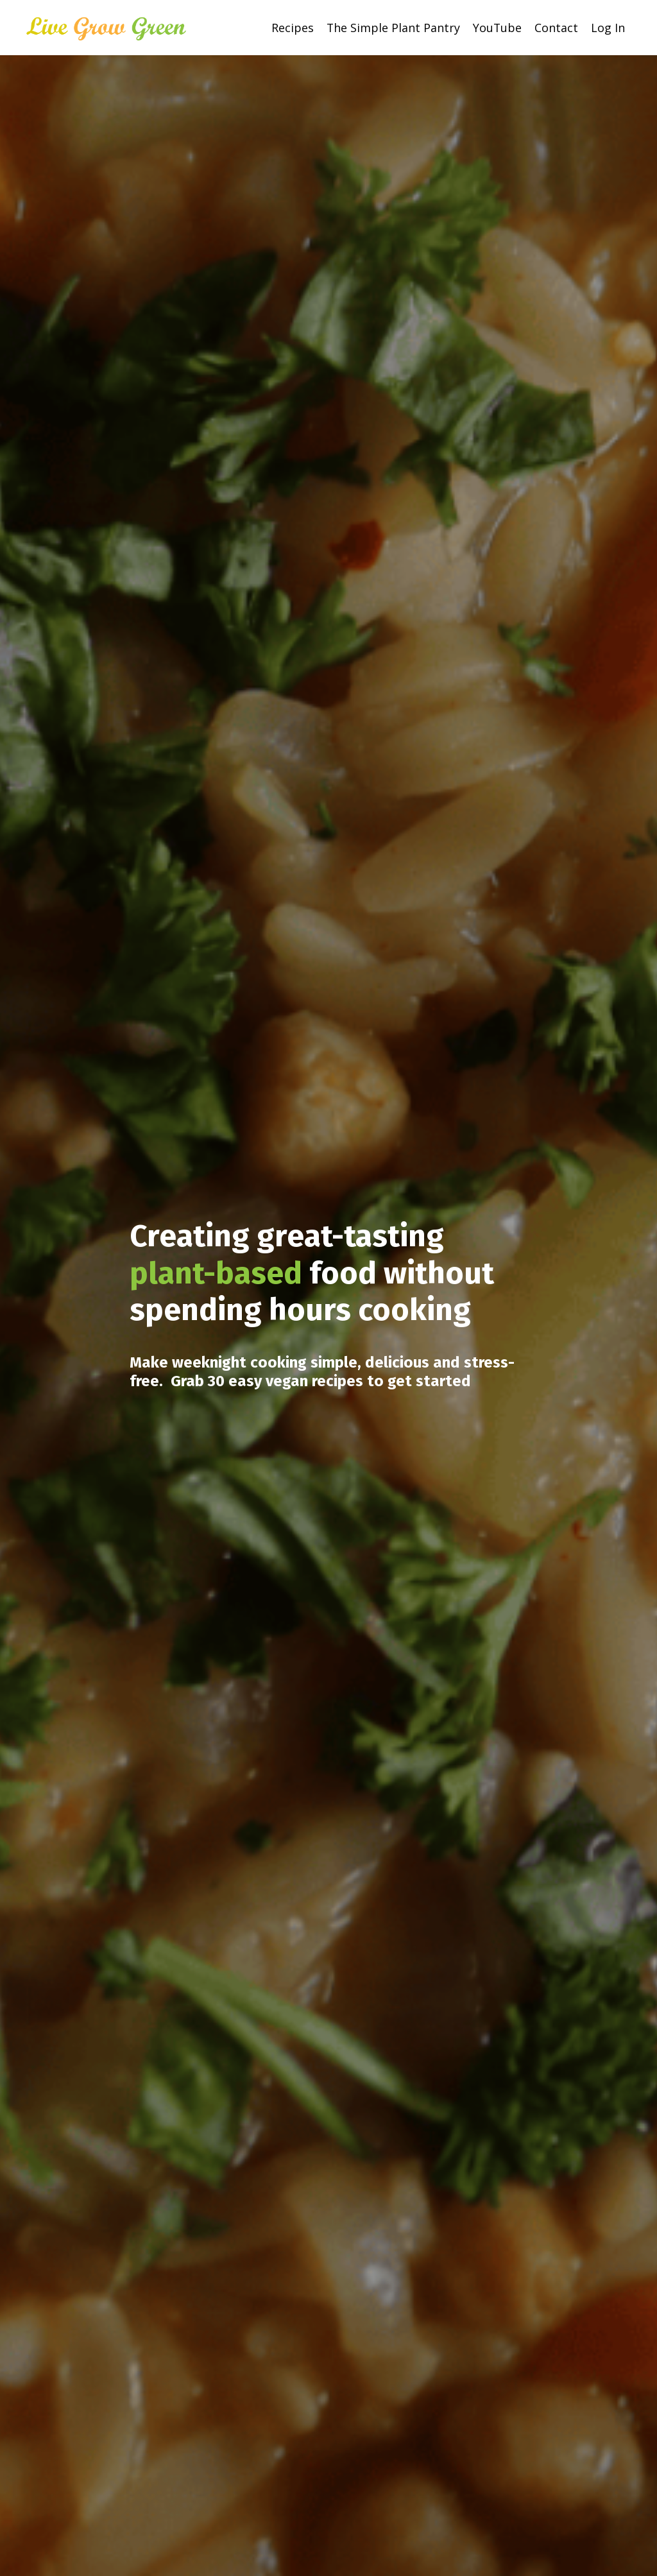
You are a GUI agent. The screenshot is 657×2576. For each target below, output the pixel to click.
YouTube (497, 27)
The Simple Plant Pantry (392, 27)
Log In (608, 27)
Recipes (291, 27)
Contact (556, 27)
